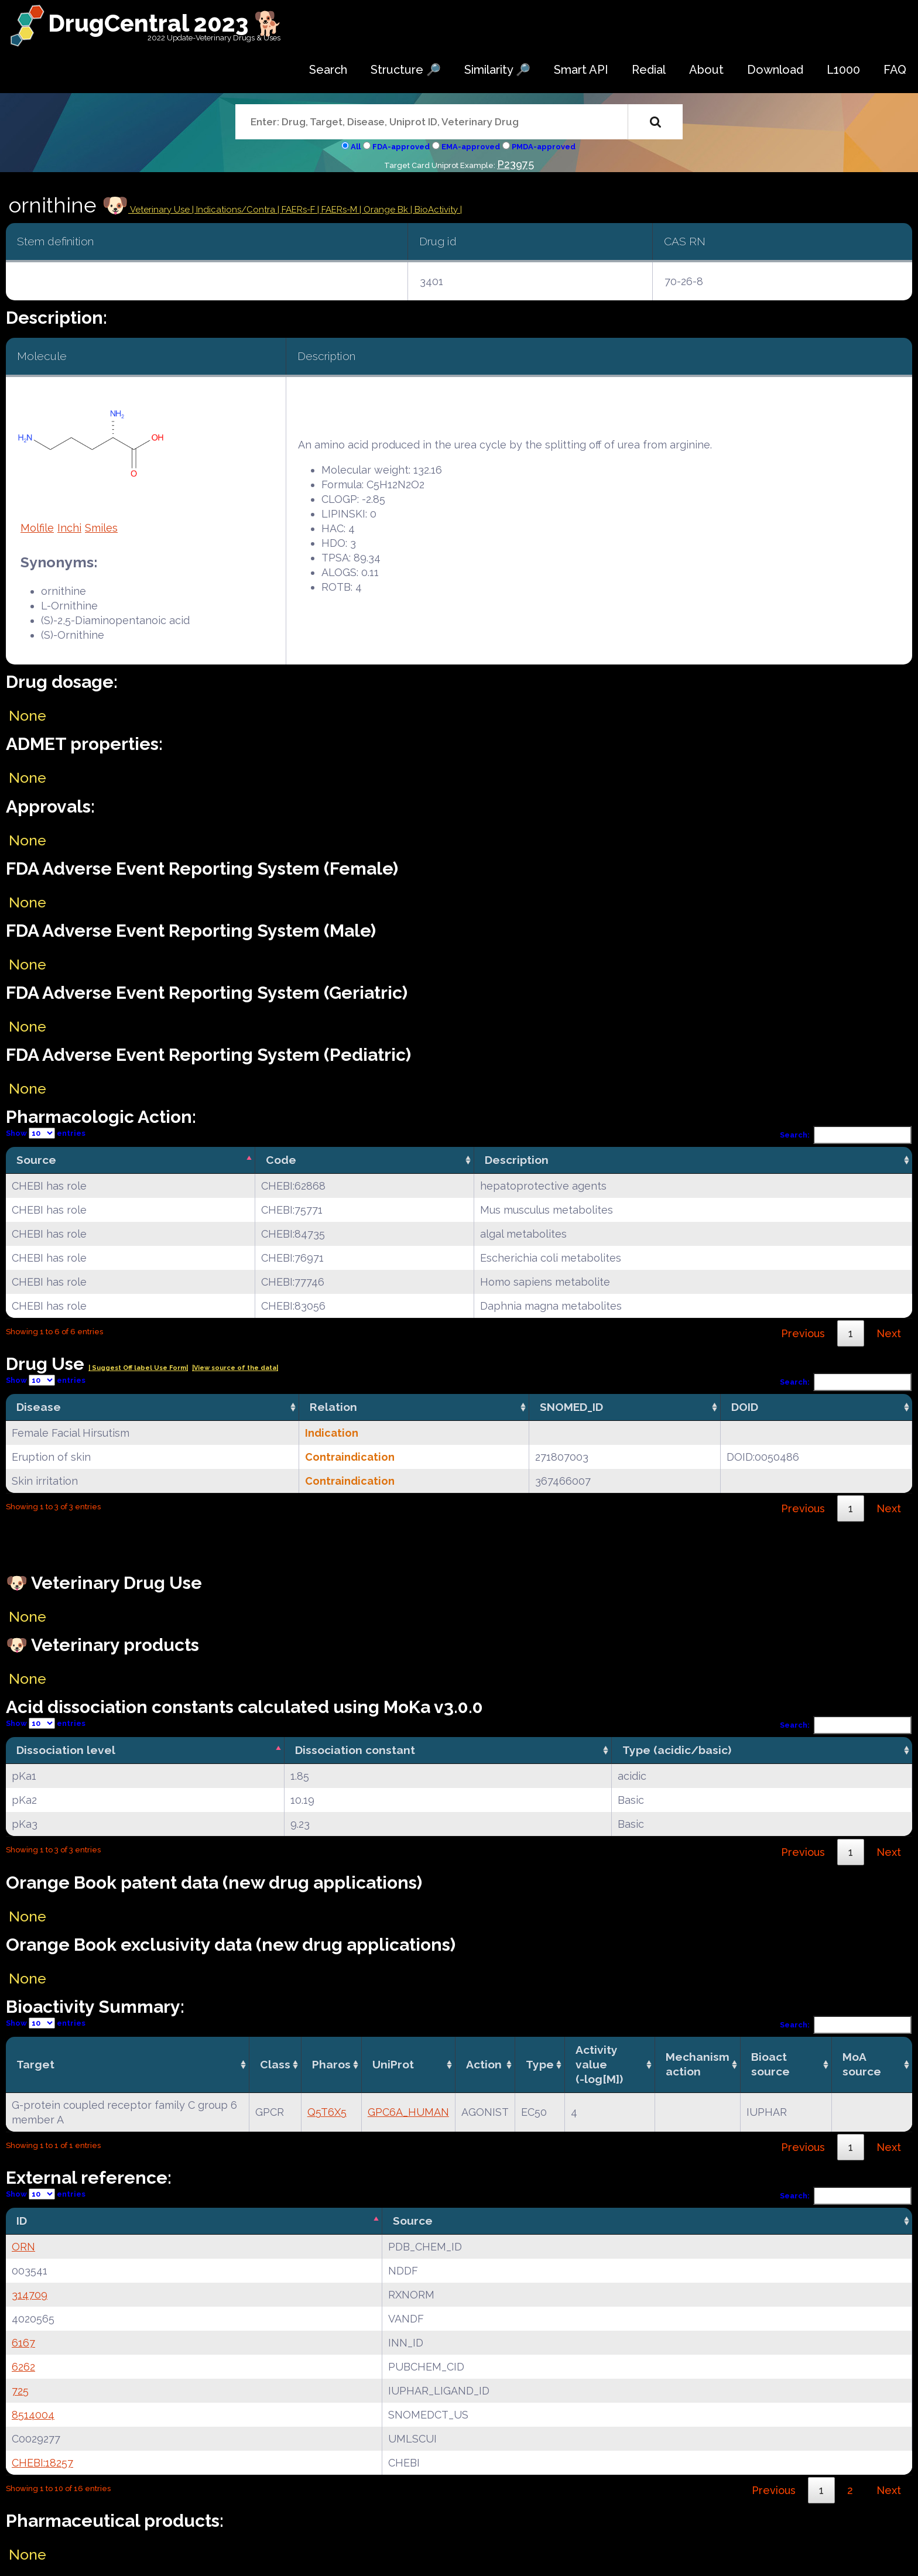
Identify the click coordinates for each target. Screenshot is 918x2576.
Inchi (69, 528)
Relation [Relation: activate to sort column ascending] (333, 1406)
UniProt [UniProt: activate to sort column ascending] (393, 2064)
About (706, 70)
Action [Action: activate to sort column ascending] (484, 2064)
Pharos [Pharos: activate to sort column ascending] (331, 2064)
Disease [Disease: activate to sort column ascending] (38, 1406)
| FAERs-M (338, 209)
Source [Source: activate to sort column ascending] (413, 2220)
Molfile (37, 528)
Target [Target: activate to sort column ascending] (35, 2064)
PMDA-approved (544, 146)
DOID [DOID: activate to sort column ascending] (744, 1406)
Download (775, 70)
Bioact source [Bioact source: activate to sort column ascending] (770, 2064)
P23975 (515, 164)
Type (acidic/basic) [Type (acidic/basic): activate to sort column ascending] (676, 1749)
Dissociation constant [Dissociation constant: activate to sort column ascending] (355, 1749)
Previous (803, 1333)
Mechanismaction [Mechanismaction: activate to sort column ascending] (697, 2064)
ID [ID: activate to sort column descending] (21, 2220)
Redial (649, 70)
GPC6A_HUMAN (408, 2112)
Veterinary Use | (162, 209)
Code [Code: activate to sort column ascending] (281, 1159)
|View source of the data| (235, 1368)
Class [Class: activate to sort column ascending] (275, 2064)
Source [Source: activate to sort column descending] (36, 1159)
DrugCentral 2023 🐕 (165, 23)
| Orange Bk (384, 209)
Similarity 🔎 (497, 70)
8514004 (33, 2415)
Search (328, 70)
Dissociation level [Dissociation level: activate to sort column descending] (65, 1749)
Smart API (581, 70)
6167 (23, 2343)
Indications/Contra (237, 209)
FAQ (894, 70)
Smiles (101, 528)
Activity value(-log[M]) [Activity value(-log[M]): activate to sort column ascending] (599, 2064)
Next (888, 1333)
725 (20, 2391)
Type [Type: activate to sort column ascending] (540, 2064)
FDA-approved (401, 146)
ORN (23, 2247)
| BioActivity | (436, 209)
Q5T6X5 (327, 2112)
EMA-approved (470, 146)
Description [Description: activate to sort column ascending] (517, 1159)
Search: (846, 1135)
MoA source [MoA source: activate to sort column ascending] (861, 2064)
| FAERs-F (297, 209)
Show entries (45, 1133)
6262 (23, 2367)
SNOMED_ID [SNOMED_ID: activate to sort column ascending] (571, 1406)
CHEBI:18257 (42, 2463)
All (356, 146)
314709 (29, 2295)
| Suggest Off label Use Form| (138, 1368)
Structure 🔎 (406, 70)
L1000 (843, 70)
